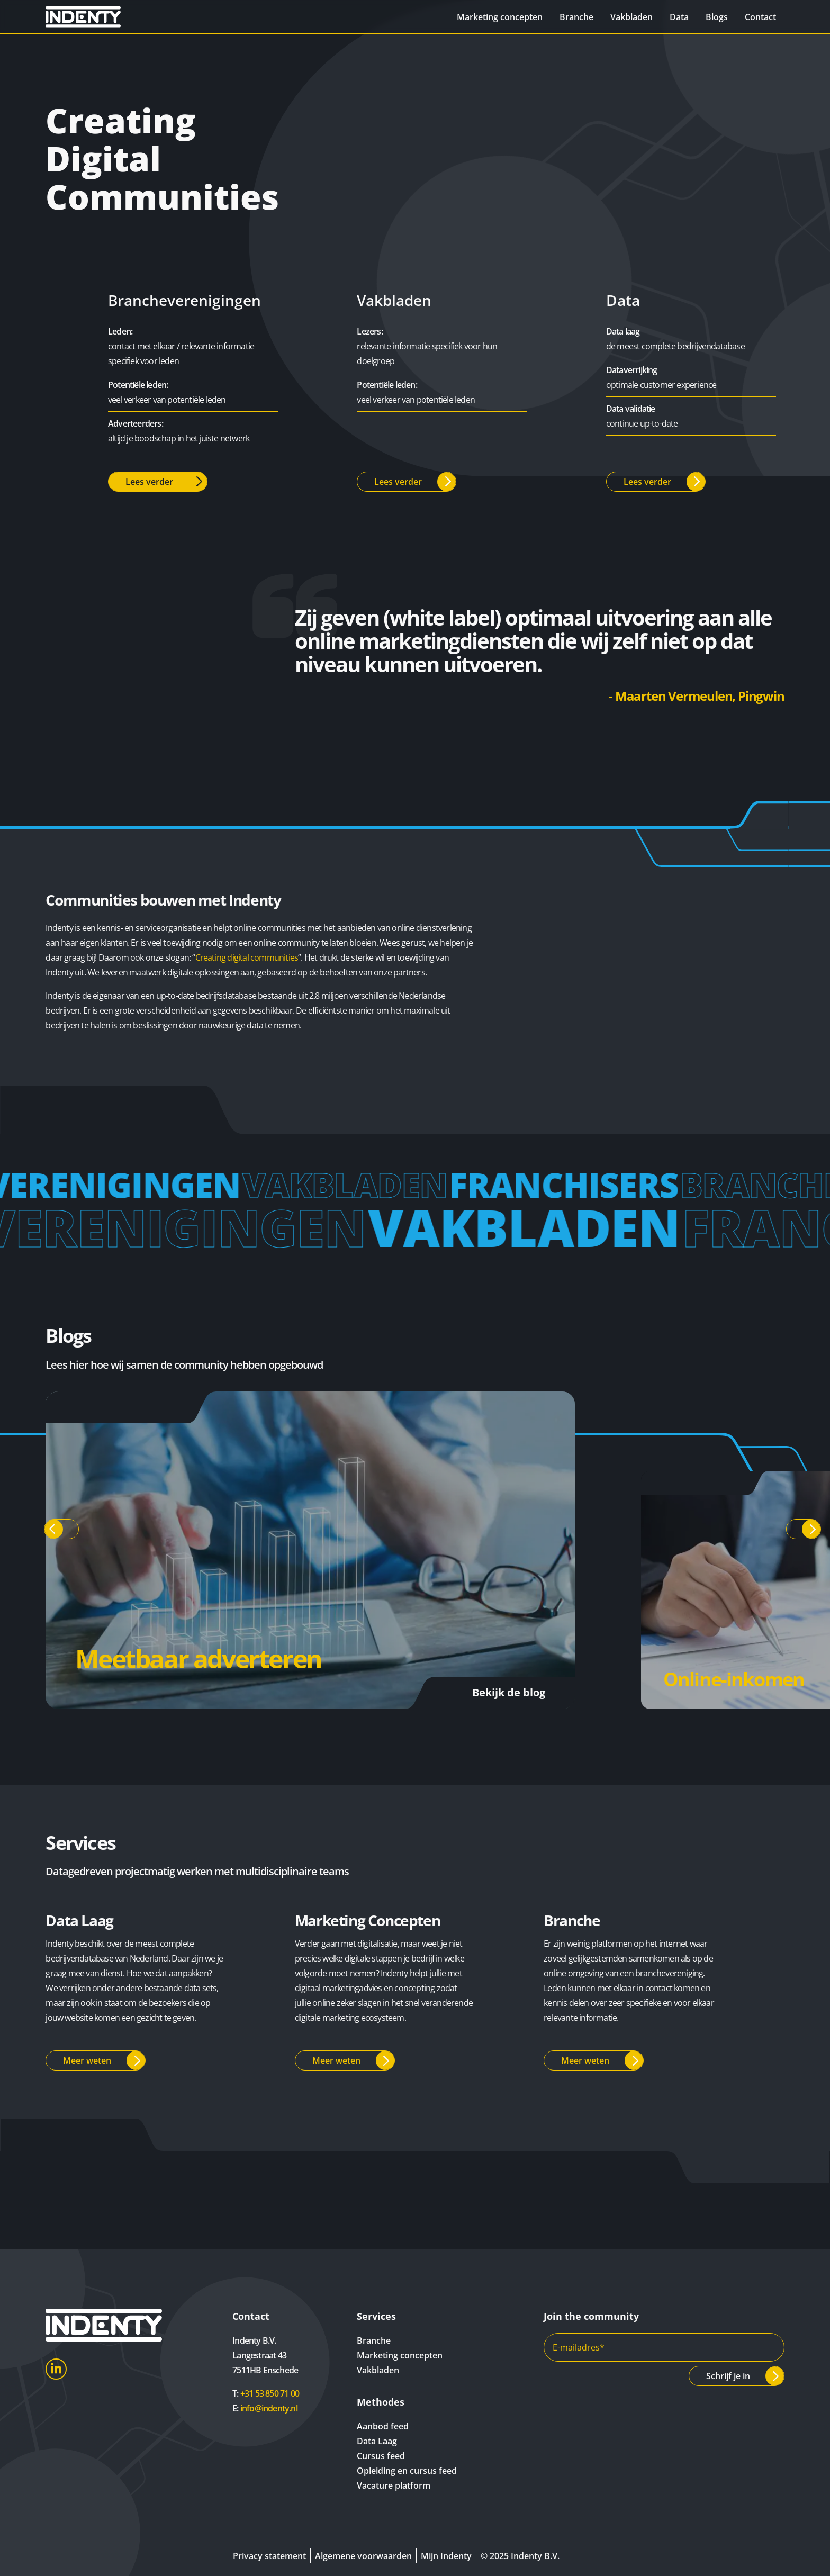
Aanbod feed (383, 2426)
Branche (576, 17)
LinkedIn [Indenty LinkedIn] (56, 2369)
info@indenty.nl (268, 2408)
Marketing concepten (500, 17)
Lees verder (149, 481)
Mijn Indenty (446, 2556)
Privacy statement (269, 2556)
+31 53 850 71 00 (269, 2393)
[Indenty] (103, 16)
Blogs (717, 17)
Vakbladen (631, 17)
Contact (760, 17)
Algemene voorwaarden (363, 2556)
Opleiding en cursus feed (407, 2470)
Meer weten (87, 2060)
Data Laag (377, 2441)
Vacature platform (393, 2485)
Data (679, 17)
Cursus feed (381, 2456)
